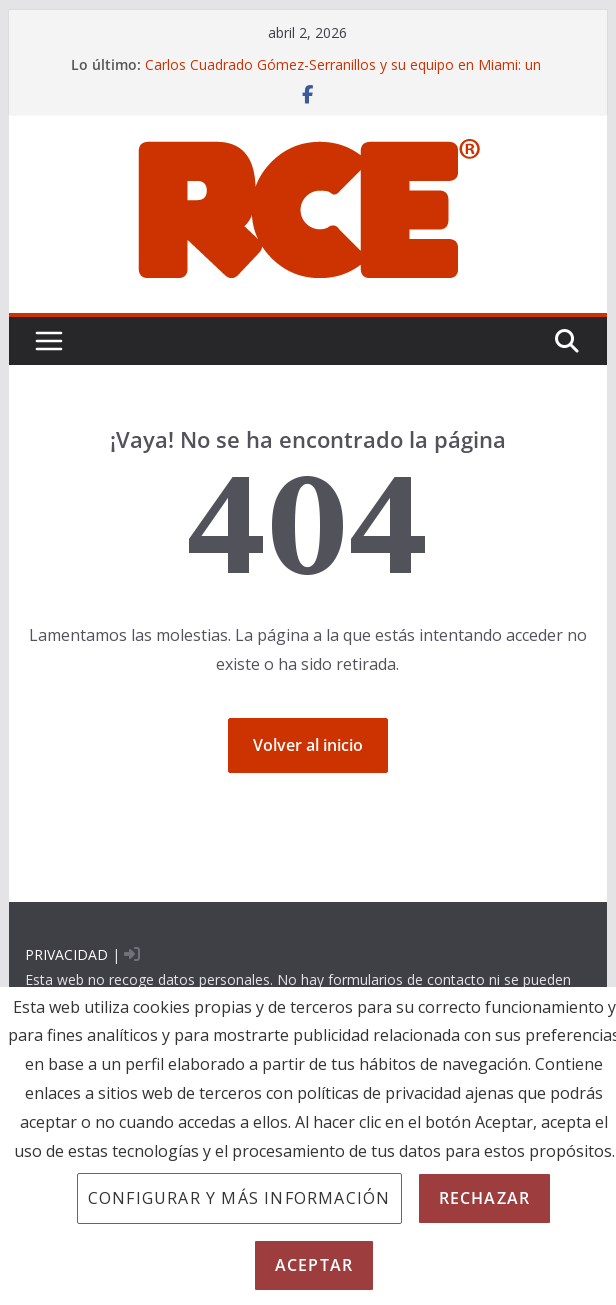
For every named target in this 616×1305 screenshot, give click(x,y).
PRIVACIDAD (66, 954)
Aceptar (314, 1265)
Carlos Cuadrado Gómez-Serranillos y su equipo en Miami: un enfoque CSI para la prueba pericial (343, 74)
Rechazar (485, 1198)
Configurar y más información (239, 1198)
